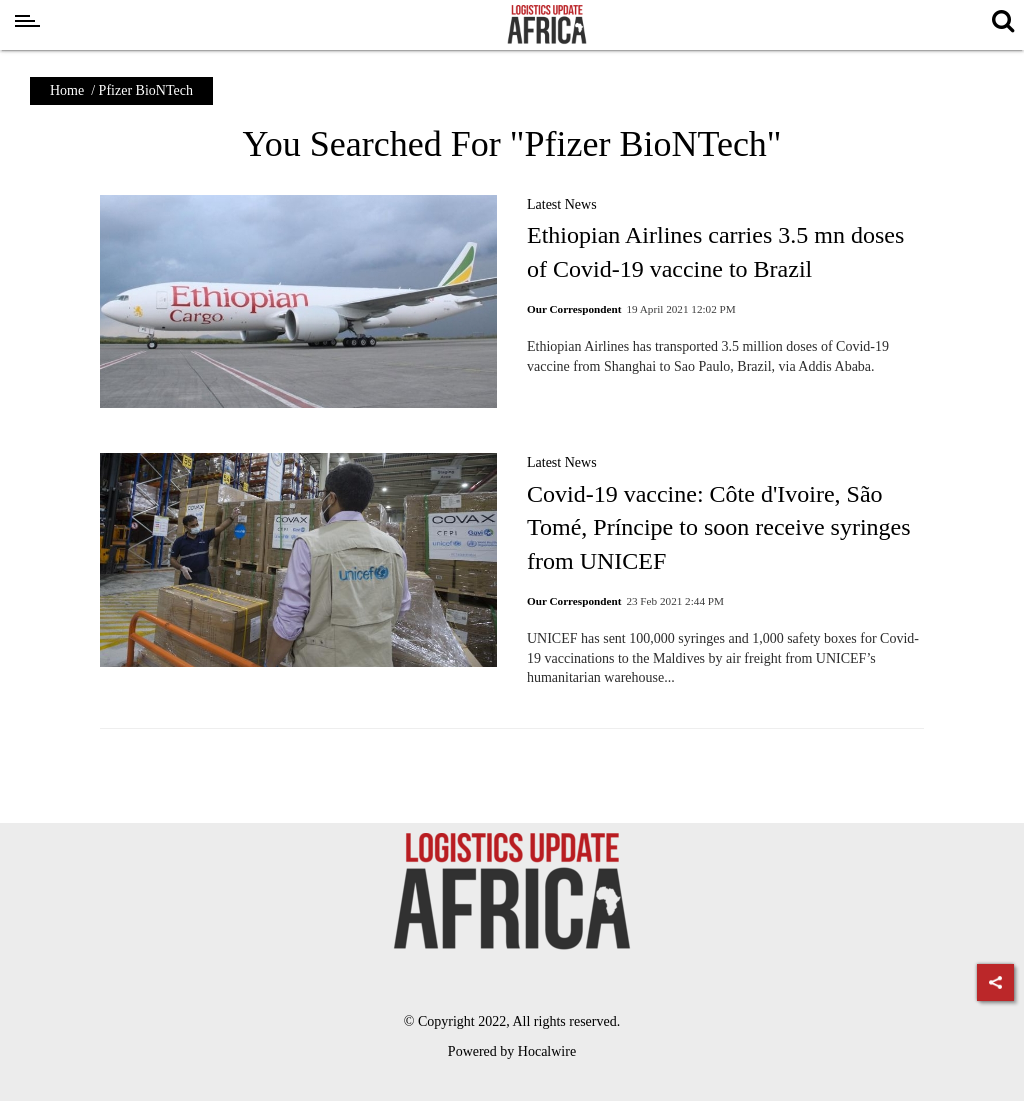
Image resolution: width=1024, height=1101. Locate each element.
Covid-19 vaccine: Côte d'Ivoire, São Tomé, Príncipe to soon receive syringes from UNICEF (719, 527)
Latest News (562, 204)
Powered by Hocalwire (512, 1051)
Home (67, 90)
